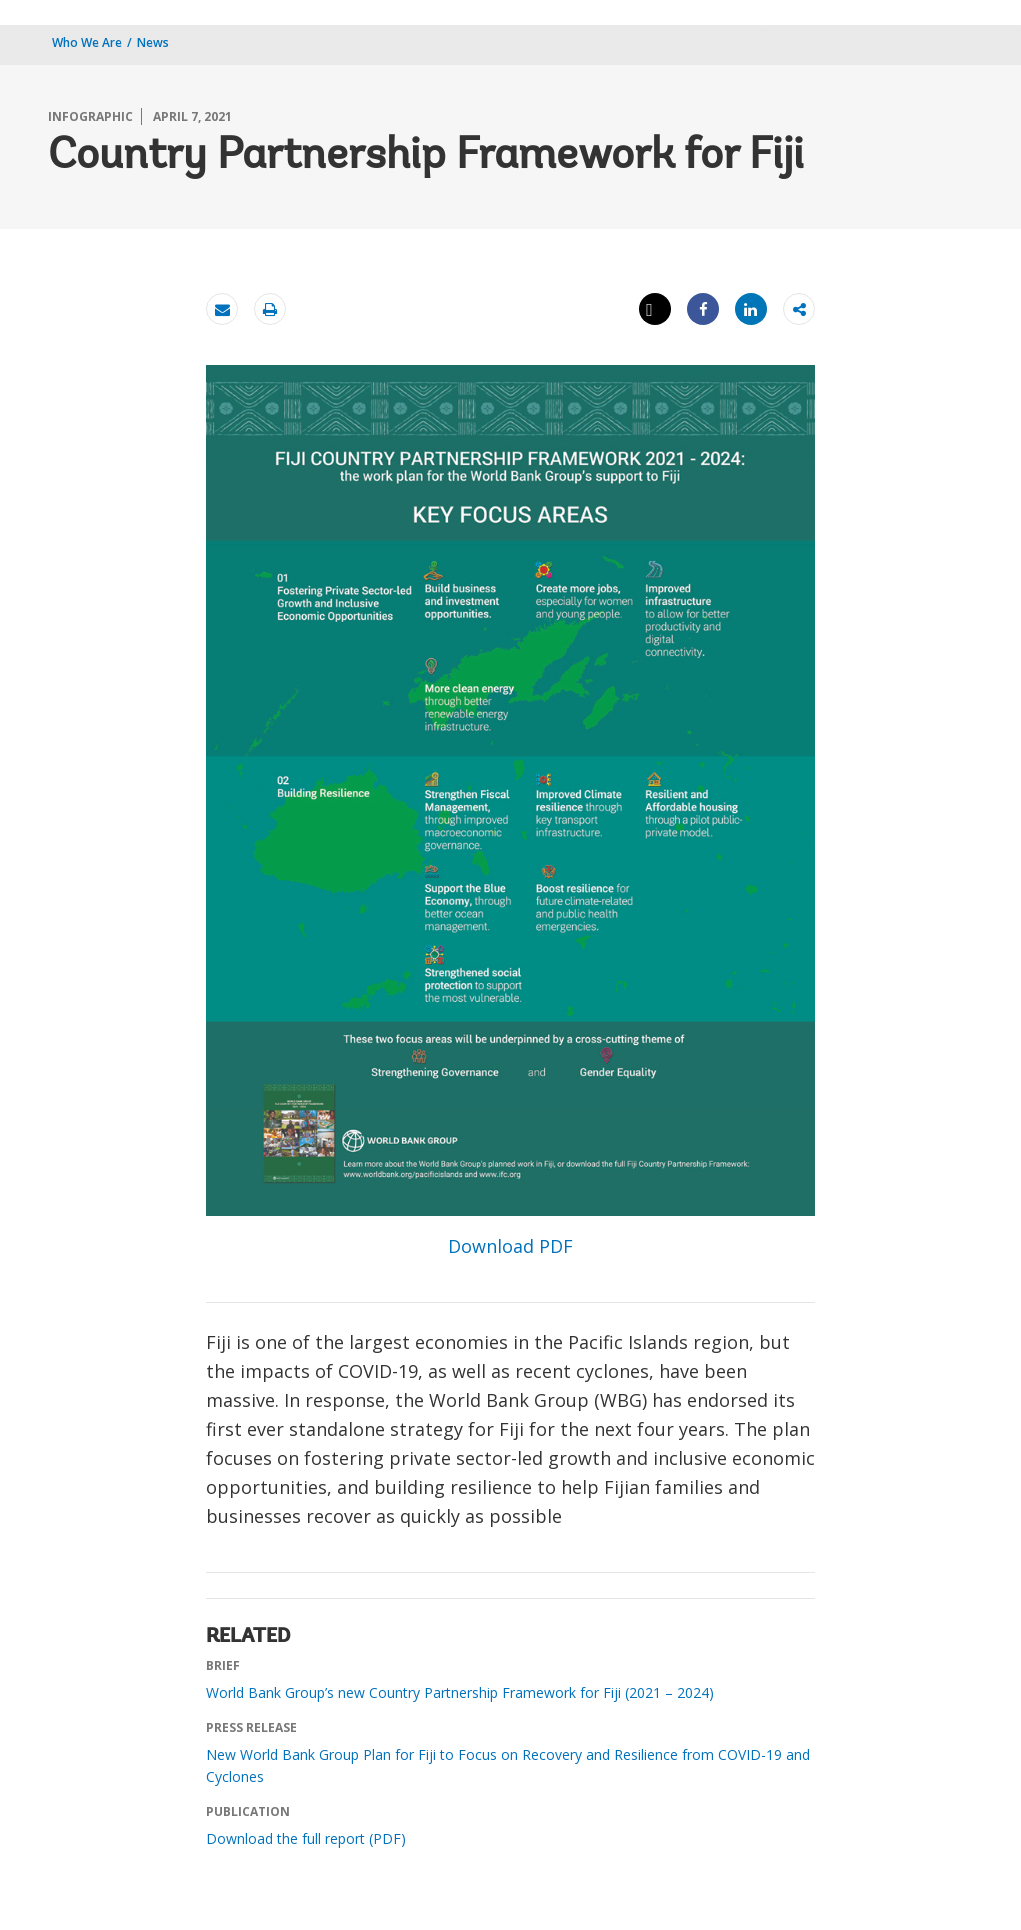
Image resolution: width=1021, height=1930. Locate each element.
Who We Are (87, 42)
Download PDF (510, 1246)
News (153, 42)
